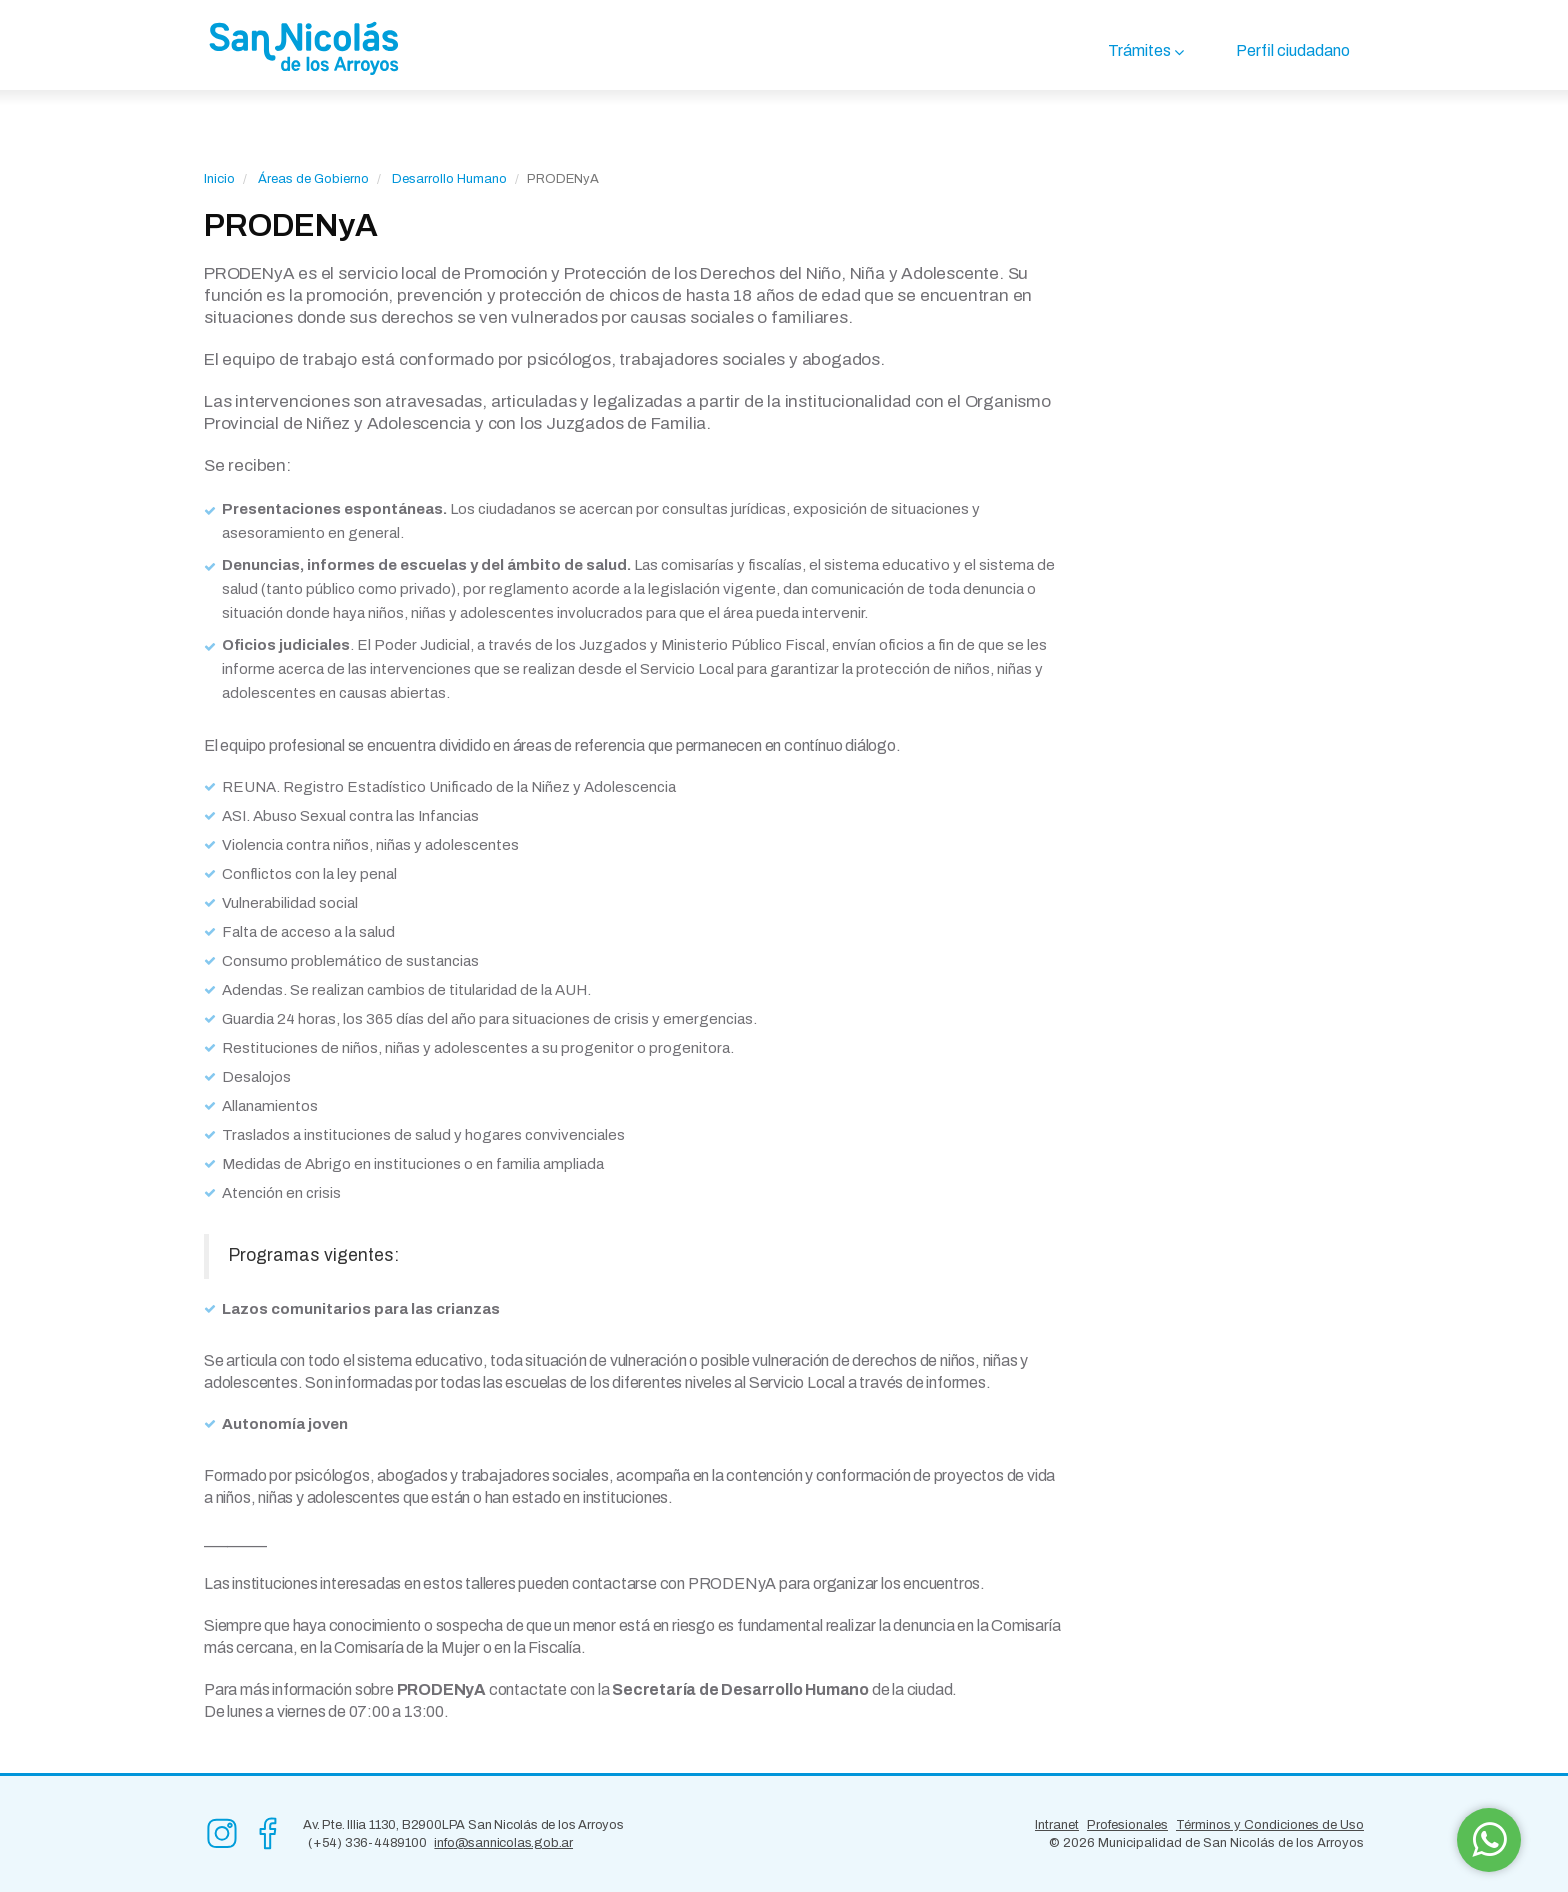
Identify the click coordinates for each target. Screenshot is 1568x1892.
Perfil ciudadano (1293, 50)
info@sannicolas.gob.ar (503, 1843)
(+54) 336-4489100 (367, 1843)
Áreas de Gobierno (313, 179)
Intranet (1057, 1825)
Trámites (1139, 50)
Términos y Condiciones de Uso (1270, 1825)
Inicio (219, 179)
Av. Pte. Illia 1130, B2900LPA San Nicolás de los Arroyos (463, 1825)
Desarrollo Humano (449, 179)
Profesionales (1127, 1825)
